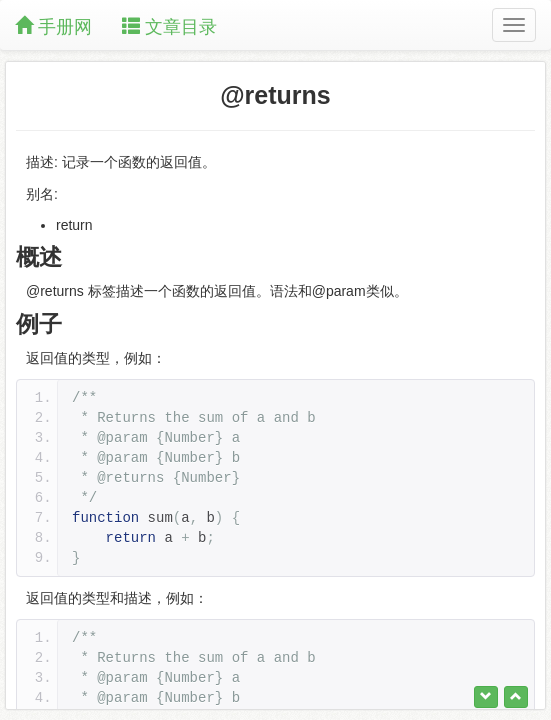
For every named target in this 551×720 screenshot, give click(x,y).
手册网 (53, 26)
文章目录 (169, 26)
